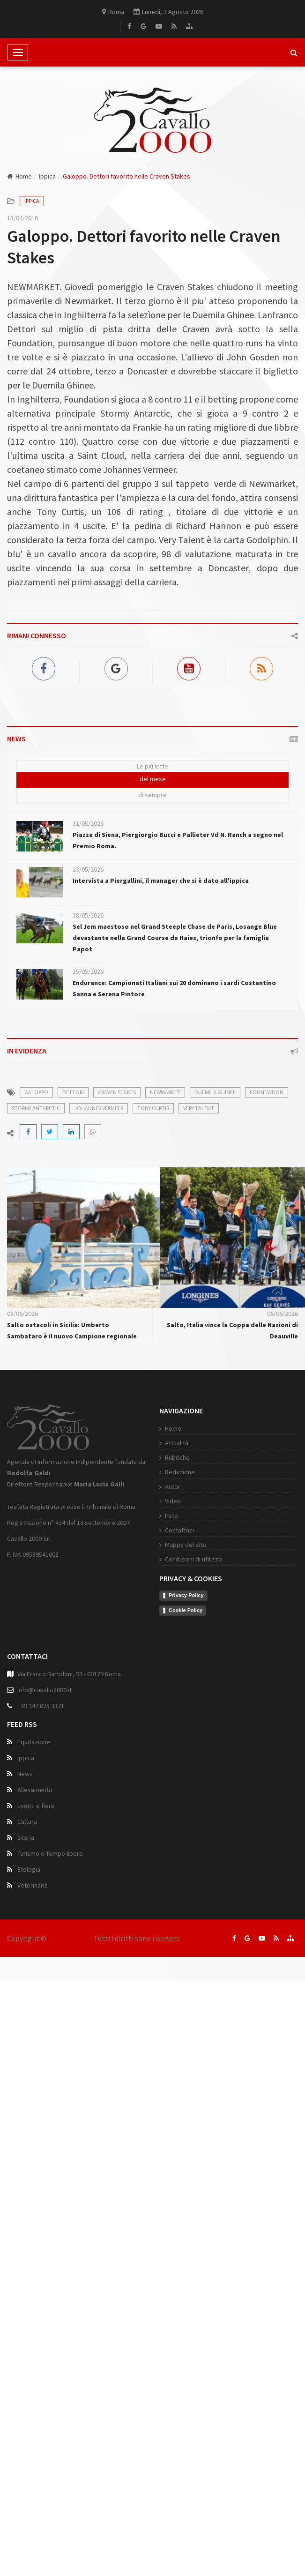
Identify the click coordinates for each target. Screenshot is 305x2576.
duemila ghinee (215, 1092)
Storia (25, 1884)
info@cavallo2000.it (44, 1736)
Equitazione (33, 1789)
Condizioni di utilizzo (157, 1605)
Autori (136, 1533)
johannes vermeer (98, 1108)
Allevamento (34, 1836)
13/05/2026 (88, 869)
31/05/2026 (88, 823)
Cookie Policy (149, 1656)
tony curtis (153, 1108)
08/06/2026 (22, 1313)
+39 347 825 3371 (40, 1752)
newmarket (165, 1092)
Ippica (47, 176)
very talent (198, 1108)
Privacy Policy (149, 1641)
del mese (153, 779)
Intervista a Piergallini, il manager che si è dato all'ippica (161, 880)
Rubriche (140, 1504)
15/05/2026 (88, 971)
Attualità (140, 1489)
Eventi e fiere (36, 1852)
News (25, 1820)
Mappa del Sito (149, 1591)
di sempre (152, 795)
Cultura (27, 1868)
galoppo (36, 1092)
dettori (73, 1092)
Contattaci (142, 1576)
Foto (134, 1562)
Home (19, 176)
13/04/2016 (22, 218)
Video (136, 1547)
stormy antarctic (36, 1108)
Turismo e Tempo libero (50, 1900)
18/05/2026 (88, 915)
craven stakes (117, 1092)
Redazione (143, 1518)
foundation (266, 1092)
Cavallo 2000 (68, 1938)
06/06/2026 (282, 1313)
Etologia (28, 1916)
